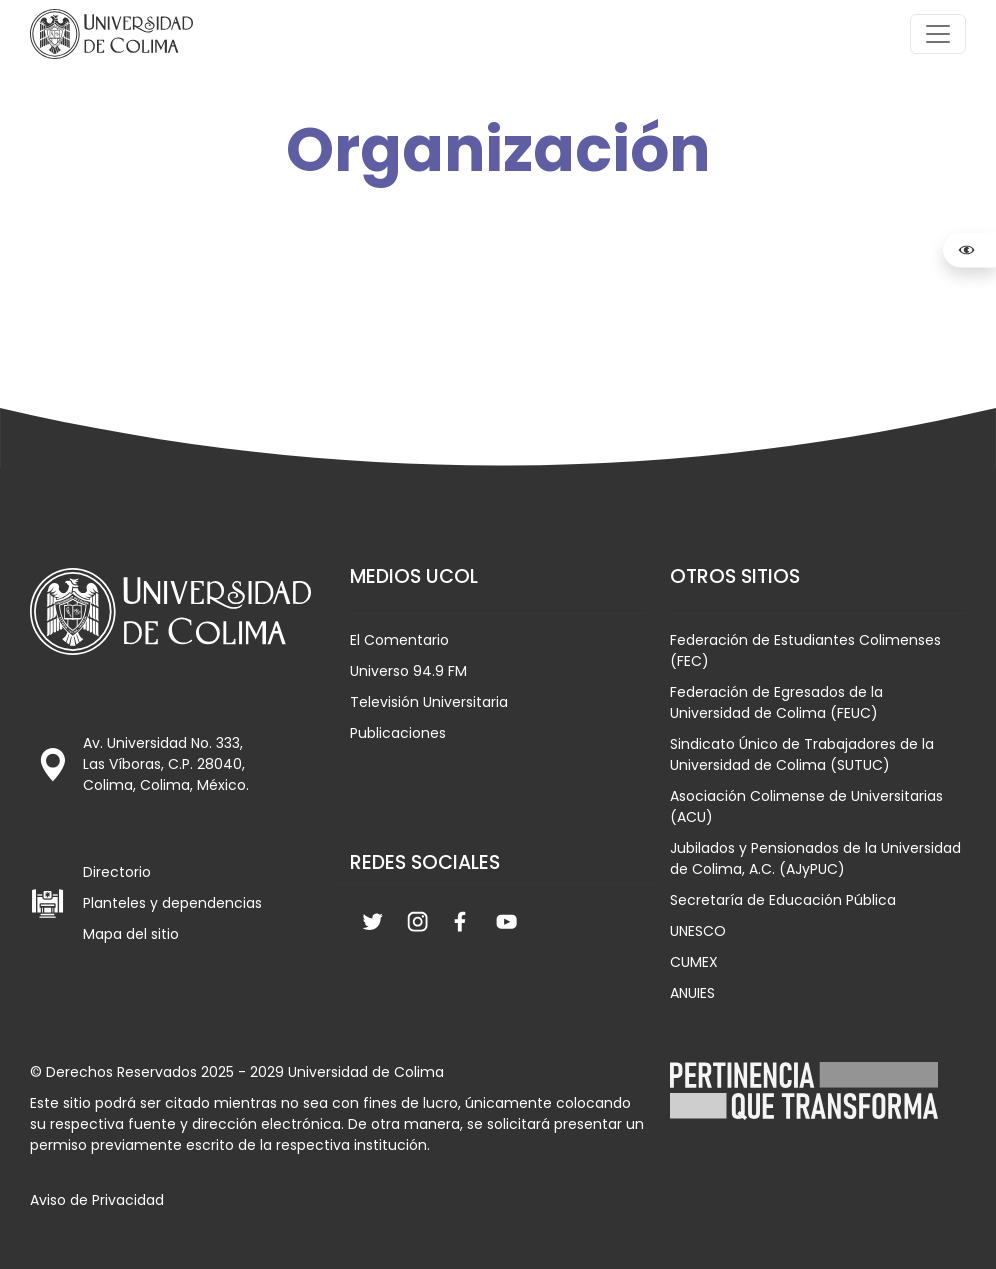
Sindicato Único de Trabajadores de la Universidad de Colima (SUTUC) (802, 754)
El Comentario (399, 640)
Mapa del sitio (131, 934)
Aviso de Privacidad (97, 1200)
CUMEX (694, 962)
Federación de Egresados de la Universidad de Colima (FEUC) (776, 702)
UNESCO (698, 931)
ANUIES (692, 993)
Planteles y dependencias (172, 903)
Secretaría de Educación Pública (783, 900)
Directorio (117, 872)
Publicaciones (398, 733)
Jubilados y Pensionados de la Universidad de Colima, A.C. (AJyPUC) (815, 858)
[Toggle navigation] (938, 34)
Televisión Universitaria (429, 702)
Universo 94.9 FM (408, 671)
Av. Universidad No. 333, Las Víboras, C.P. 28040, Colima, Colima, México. (166, 764)
